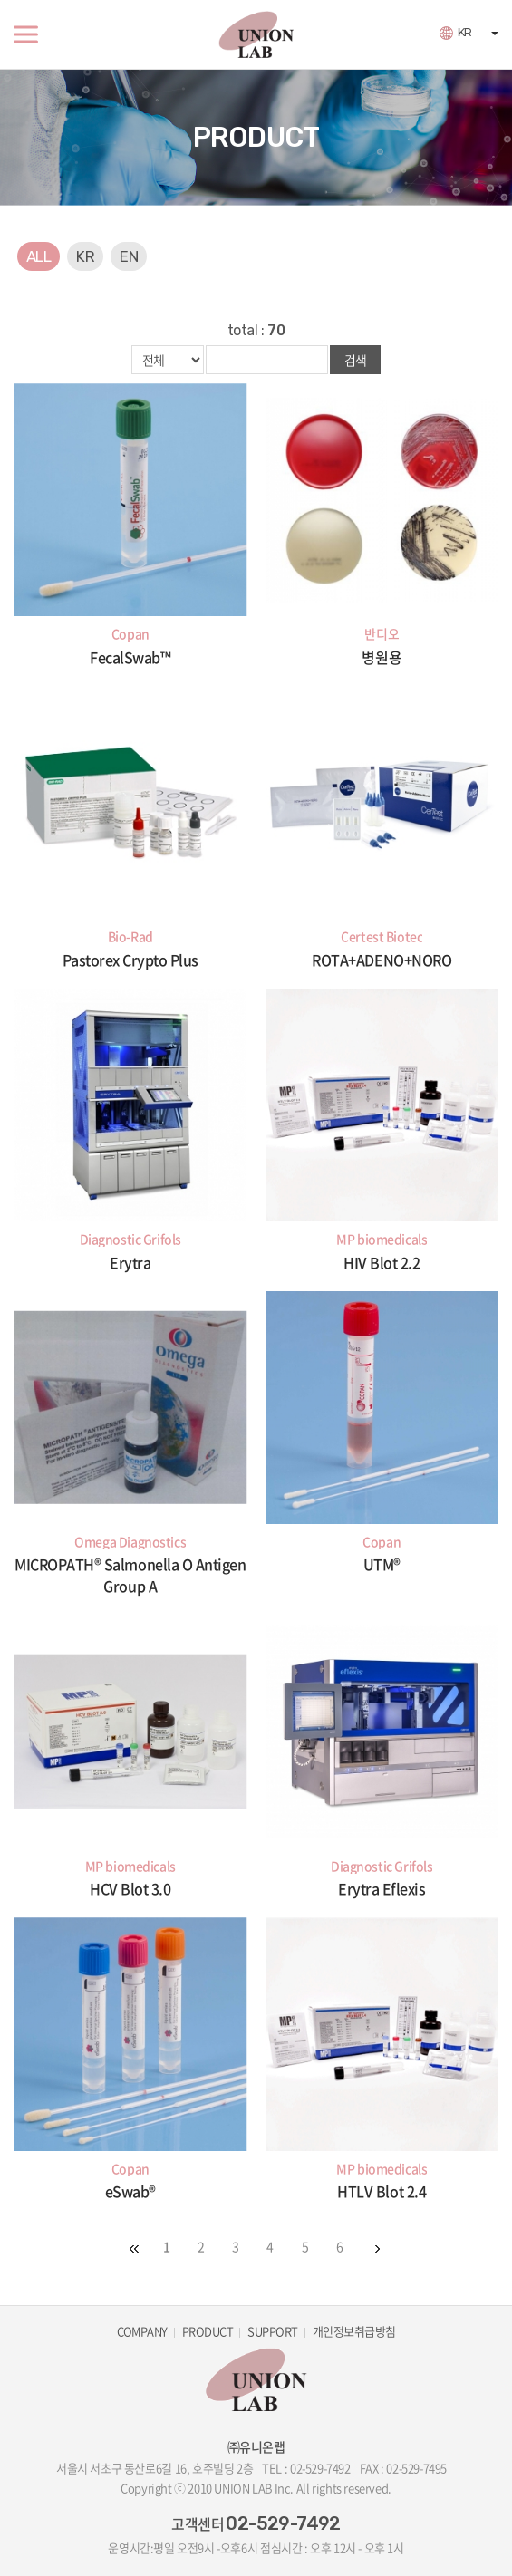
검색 (355, 360)
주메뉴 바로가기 (0, 0)
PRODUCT (207, 2331)
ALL (38, 256)
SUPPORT (272, 2331)
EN (129, 256)
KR (464, 32)
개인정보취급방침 (354, 2331)
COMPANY (142, 2331)
